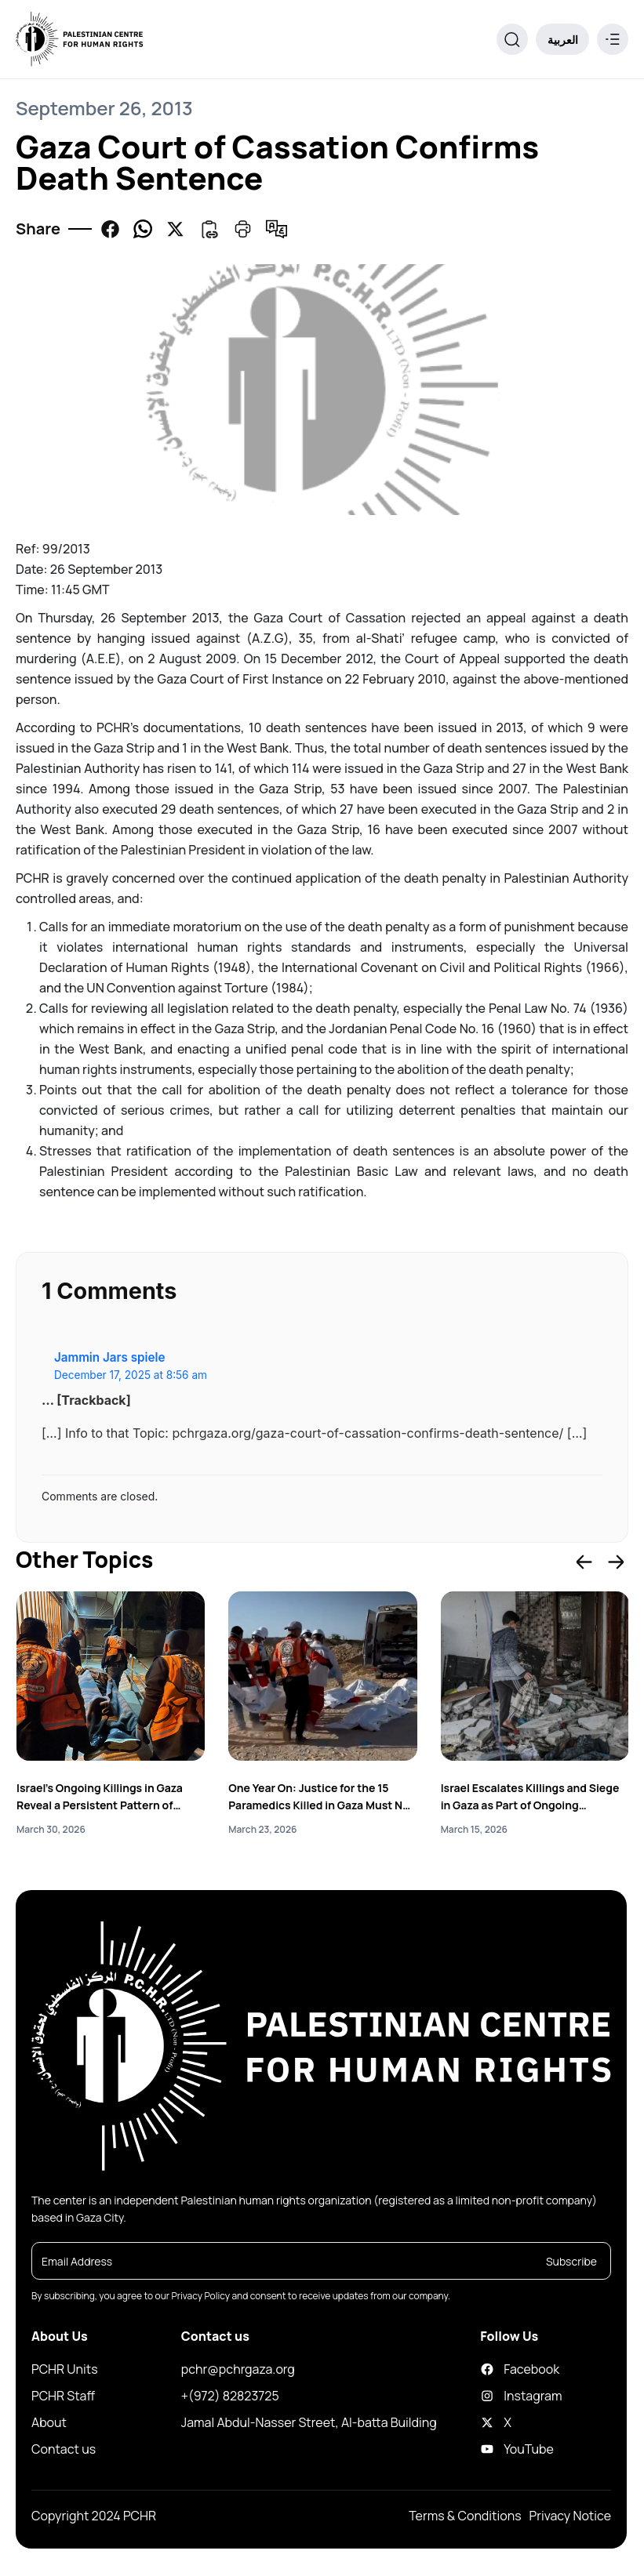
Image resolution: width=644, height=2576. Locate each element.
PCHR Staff (63, 2396)
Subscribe (571, 2262)
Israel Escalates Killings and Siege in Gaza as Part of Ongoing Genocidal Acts (530, 1797)
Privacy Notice (570, 2516)
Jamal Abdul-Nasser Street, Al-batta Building (309, 2423)
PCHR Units (64, 2369)
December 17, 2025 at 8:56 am (130, 1375)
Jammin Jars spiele (109, 1357)
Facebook (496, 2369)
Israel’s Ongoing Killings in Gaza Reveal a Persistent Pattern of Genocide (99, 1797)
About (49, 2423)
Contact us (63, 2449)
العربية (563, 39)
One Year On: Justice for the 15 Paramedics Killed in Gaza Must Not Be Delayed (321, 1797)
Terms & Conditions (465, 2516)
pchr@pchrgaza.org (238, 2369)
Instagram (496, 2396)
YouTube (496, 2449)
